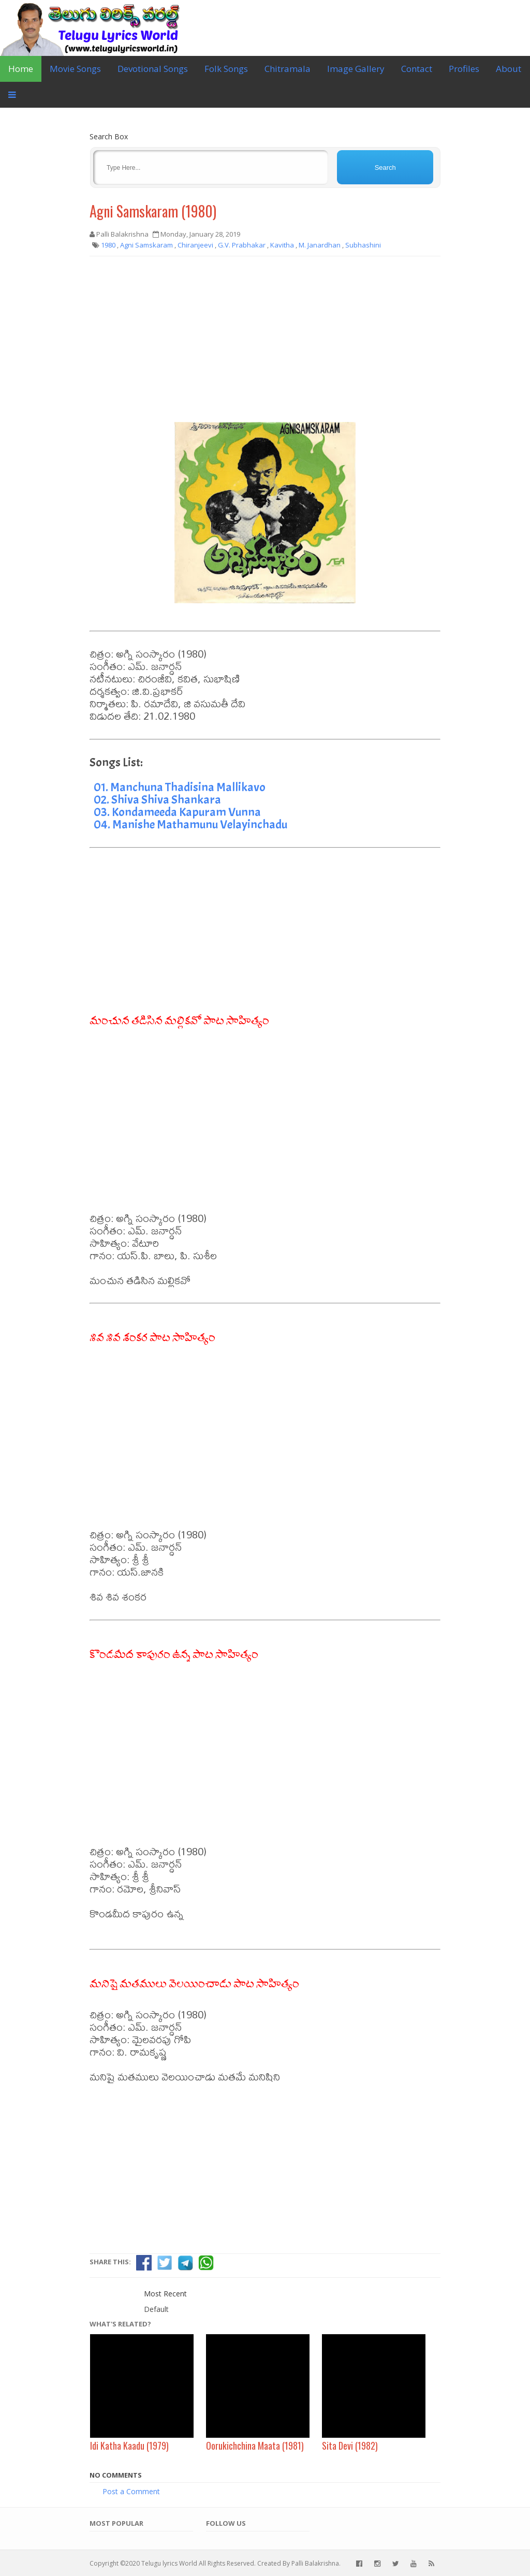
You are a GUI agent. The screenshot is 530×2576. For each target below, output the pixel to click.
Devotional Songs (152, 69)
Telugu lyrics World (169, 2563)
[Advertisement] (265, 339)
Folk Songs (226, 69)
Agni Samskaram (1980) (153, 211)
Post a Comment (131, 2491)
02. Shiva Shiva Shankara (157, 799)
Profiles (464, 69)
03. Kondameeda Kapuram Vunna (177, 812)
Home (20, 69)
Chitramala (287, 69)
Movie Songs (75, 69)
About (508, 69)
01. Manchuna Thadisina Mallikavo (180, 787)
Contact (416, 69)
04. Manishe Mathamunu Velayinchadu (190, 824)
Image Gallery (356, 69)
